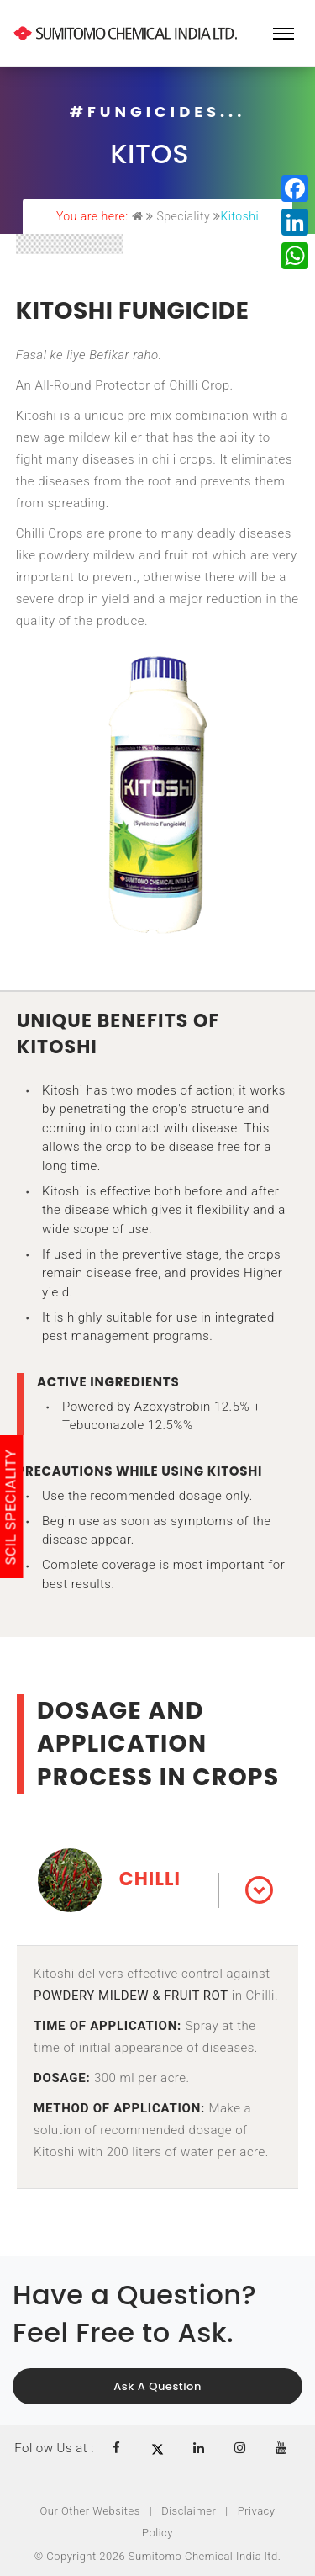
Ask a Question (157, 2386)
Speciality (183, 216)
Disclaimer (188, 2510)
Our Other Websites (90, 2510)
